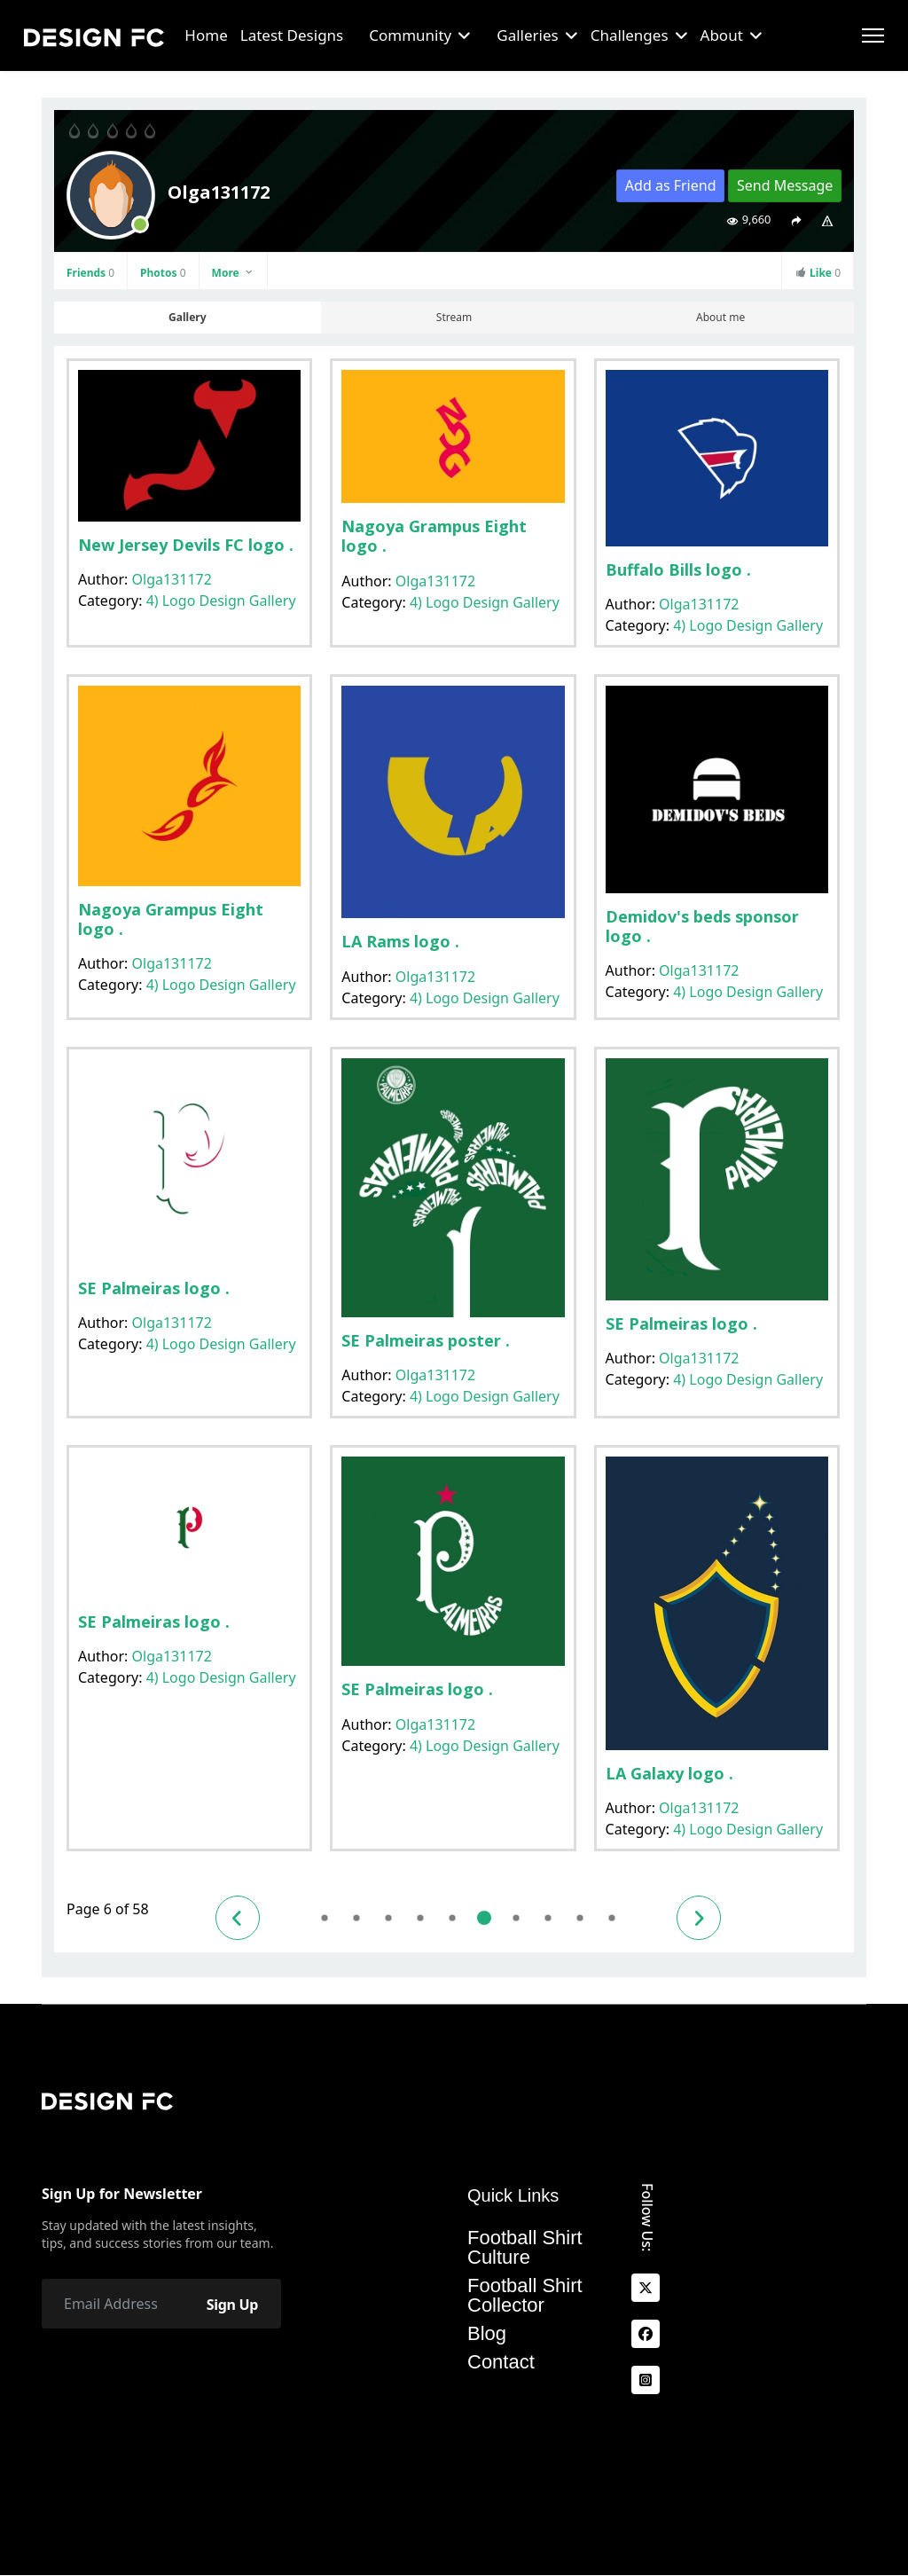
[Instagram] (645, 2381)
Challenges (630, 35)
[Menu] (873, 35)
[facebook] (645, 2335)
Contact (501, 2362)
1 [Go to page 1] (324, 1918)
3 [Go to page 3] (388, 1918)
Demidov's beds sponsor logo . (702, 926)
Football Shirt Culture (525, 2247)
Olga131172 (172, 579)
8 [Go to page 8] (547, 1918)
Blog (486, 2334)
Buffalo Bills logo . (678, 569)
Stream (454, 317)
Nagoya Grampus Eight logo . (434, 535)
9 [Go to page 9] (579, 1918)
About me (720, 317)
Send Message (785, 185)
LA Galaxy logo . (669, 1773)
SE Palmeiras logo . (154, 1288)
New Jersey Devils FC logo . (186, 544)
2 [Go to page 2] (356, 1918)
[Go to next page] (699, 1918)
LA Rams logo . (400, 941)
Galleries (527, 35)
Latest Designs (292, 35)
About (722, 35)
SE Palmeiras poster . (425, 1340)
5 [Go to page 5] (452, 1918)
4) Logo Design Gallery (221, 600)
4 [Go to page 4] (420, 1918)
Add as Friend (670, 185)
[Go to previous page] (237, 1918)
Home (205, 35)
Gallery (187, 317)
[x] (645, 2288)
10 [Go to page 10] (611, 1918)
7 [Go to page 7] (516, 1918)
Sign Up (232, 2304)
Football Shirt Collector (525, 2295)
